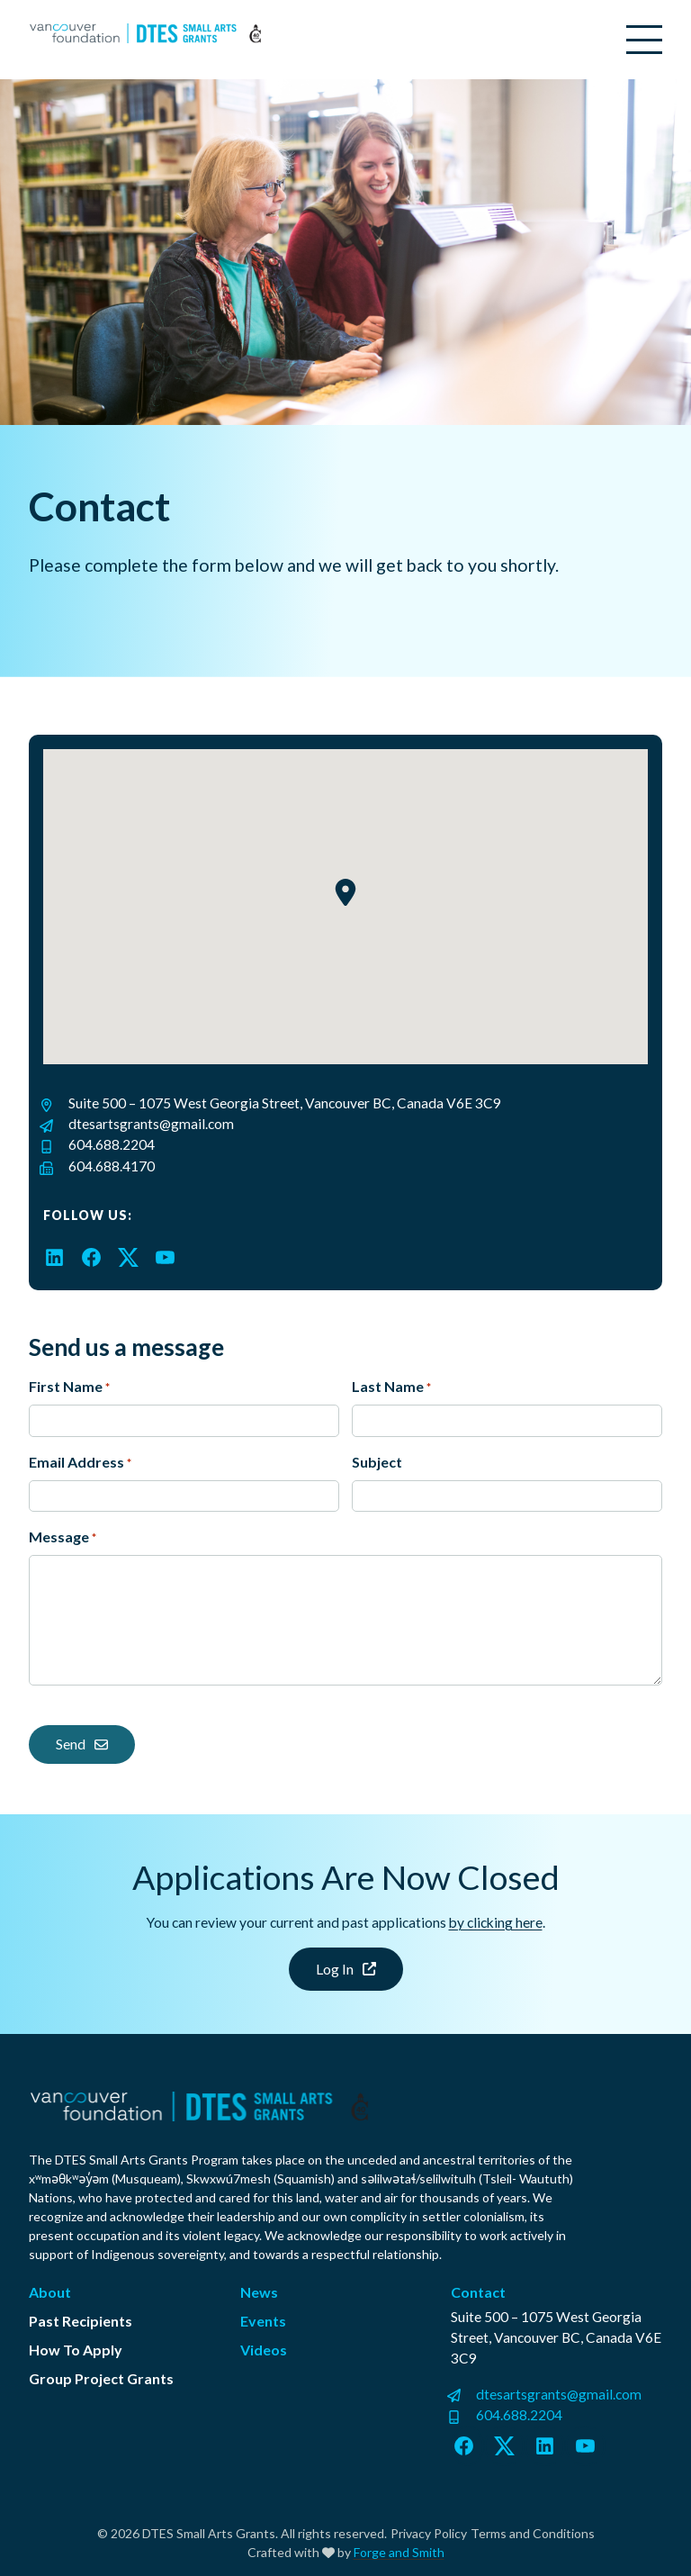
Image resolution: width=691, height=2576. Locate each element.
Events (263, 2320)
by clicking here (496, 1922)
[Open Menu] (644, 40)
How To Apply (75, 2349)
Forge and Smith (399, 2552)
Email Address (80, 1463)
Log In (346, 1968)
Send (82, 1743)
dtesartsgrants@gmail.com (151, 1124)
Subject (377, 1461)
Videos (263, 2349)
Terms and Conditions (533, 2533)
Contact (478, 2291)
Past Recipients (80, 2320)
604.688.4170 (111, 1166)
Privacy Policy (428, 2533)
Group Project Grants (101, 2378)
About (50, 2291)
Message (62, 1538)
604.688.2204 (111, 1144)
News (259, 2291)
